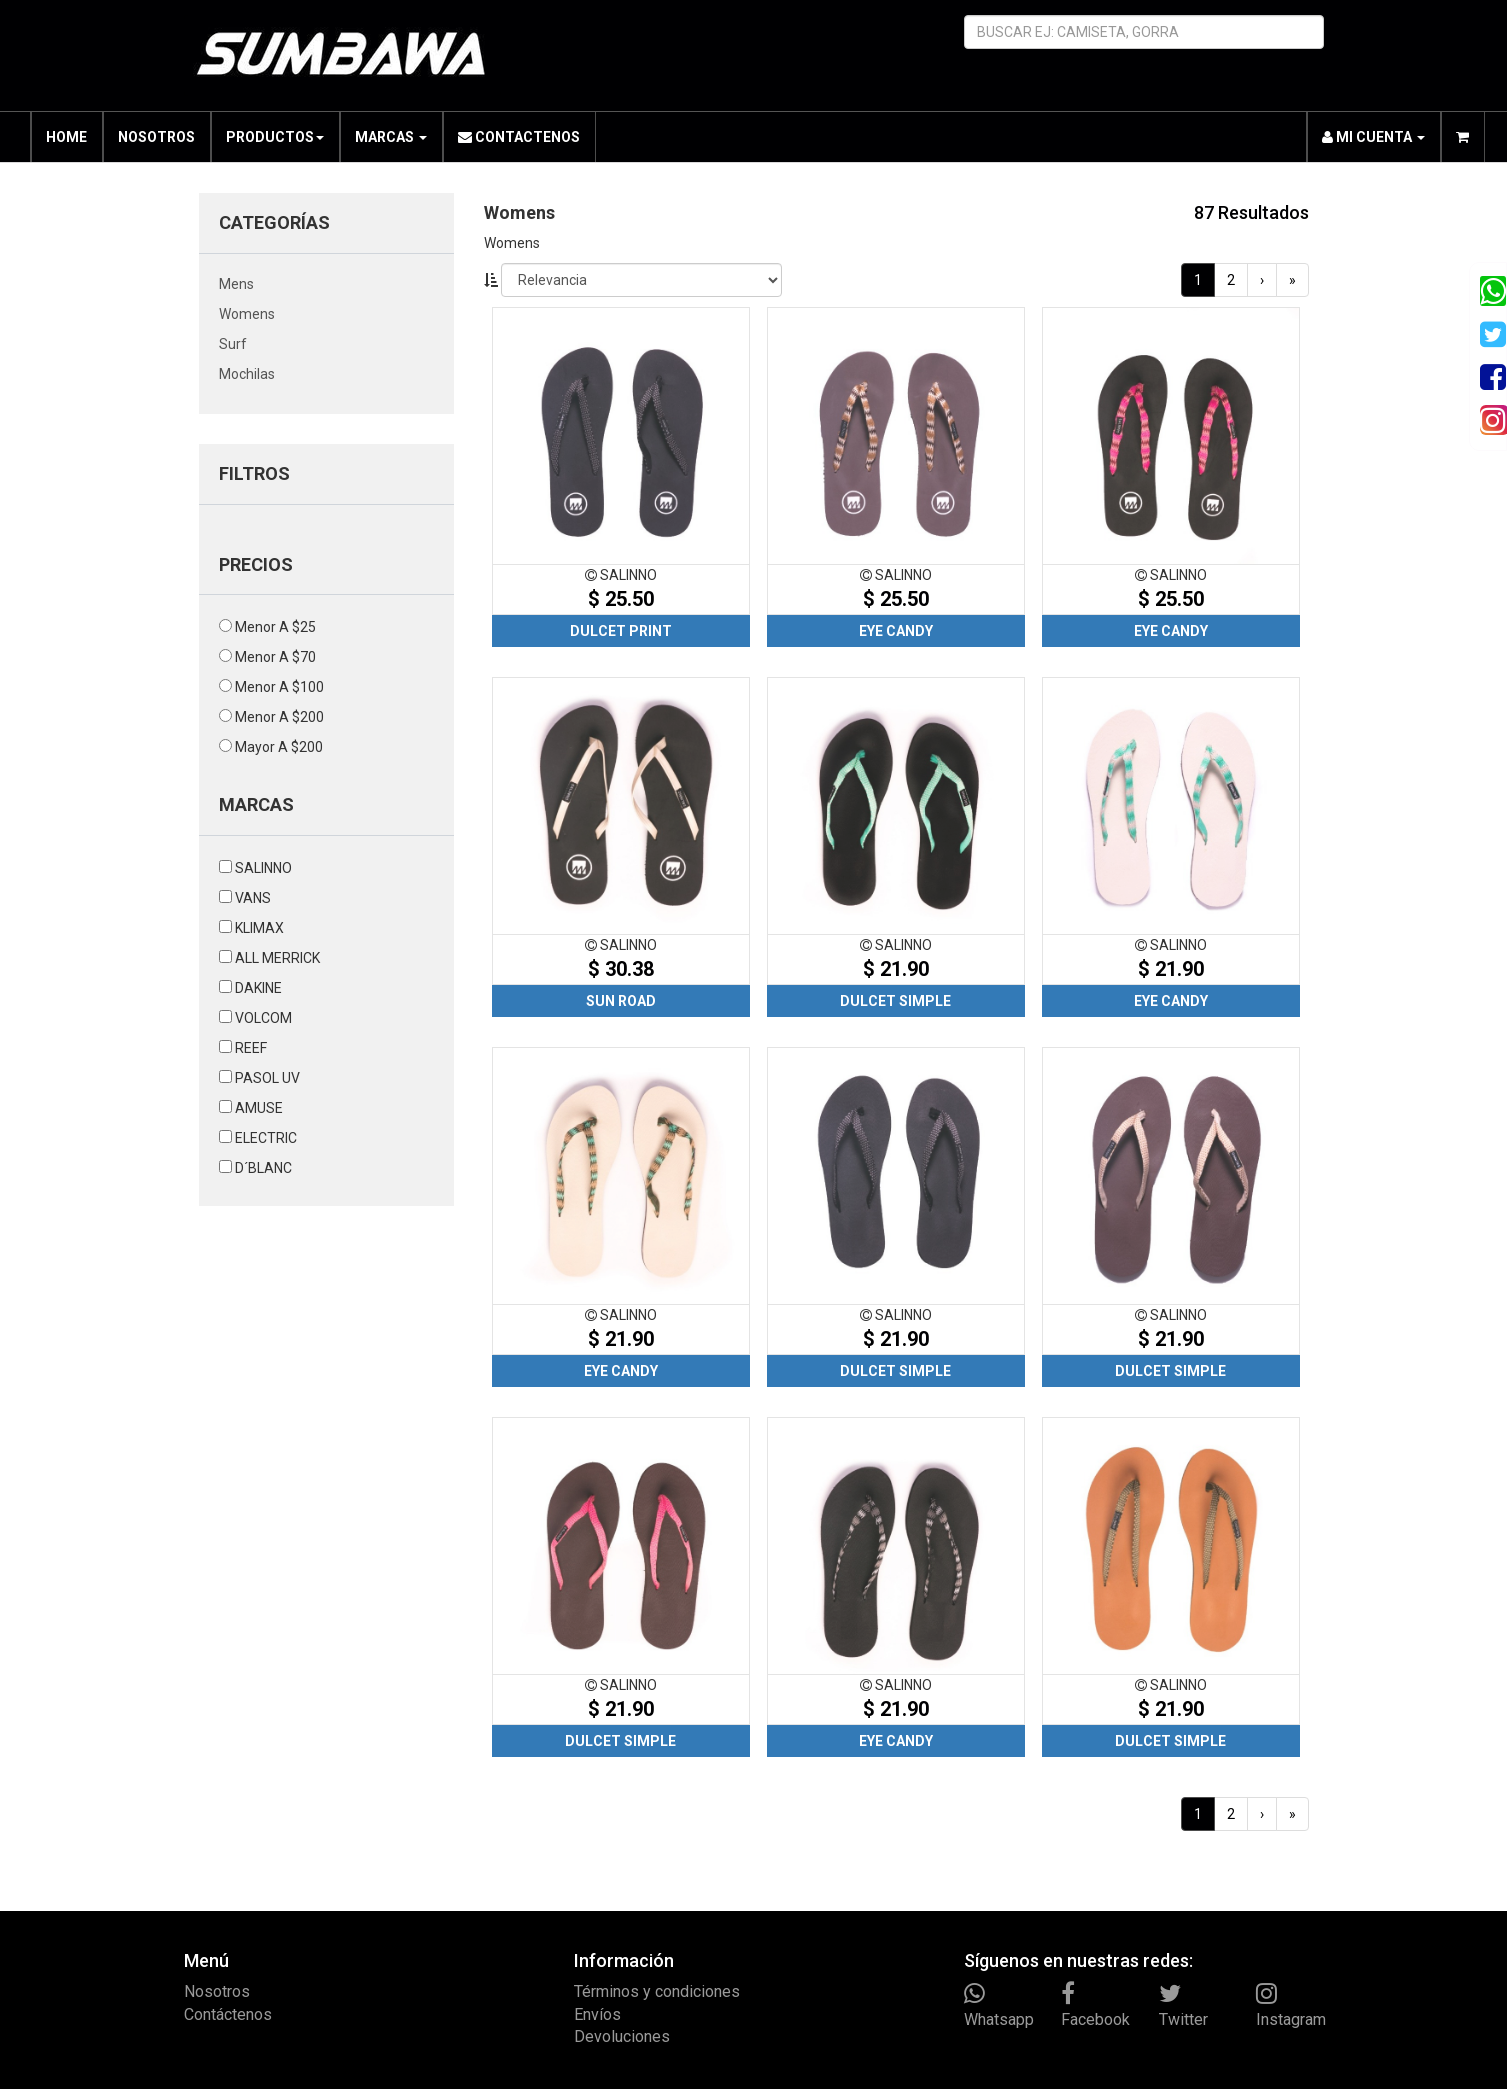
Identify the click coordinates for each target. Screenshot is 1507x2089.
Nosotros (217, 1991)
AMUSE (259, 1108)
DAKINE (258, 988)
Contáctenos (228, 2014)
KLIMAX (259, 928)
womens (247, 314)
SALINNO (263, 868)
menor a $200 (279, 717)
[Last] (1292, 280)
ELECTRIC (266, 1138)
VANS (253, 898)
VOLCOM (263, 1018)
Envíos (597, 2014)
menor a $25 (275, 627)
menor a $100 (279, 687)
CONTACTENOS (519, 137)
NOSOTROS (156, 137)
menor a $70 (275, 657)
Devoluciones (622, 2036)
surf (233, 344)
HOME (66, 137)
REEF (251, 1048)
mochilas (247, 374)
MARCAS (391, 137)
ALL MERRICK (277, 958)
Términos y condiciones (657, 1991)
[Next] (1262, 280)
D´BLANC (263, 1168)
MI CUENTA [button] (1373, 137)
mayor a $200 (279, 747)
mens (236, 284)
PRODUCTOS (275, 137)
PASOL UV (267, 1078)
